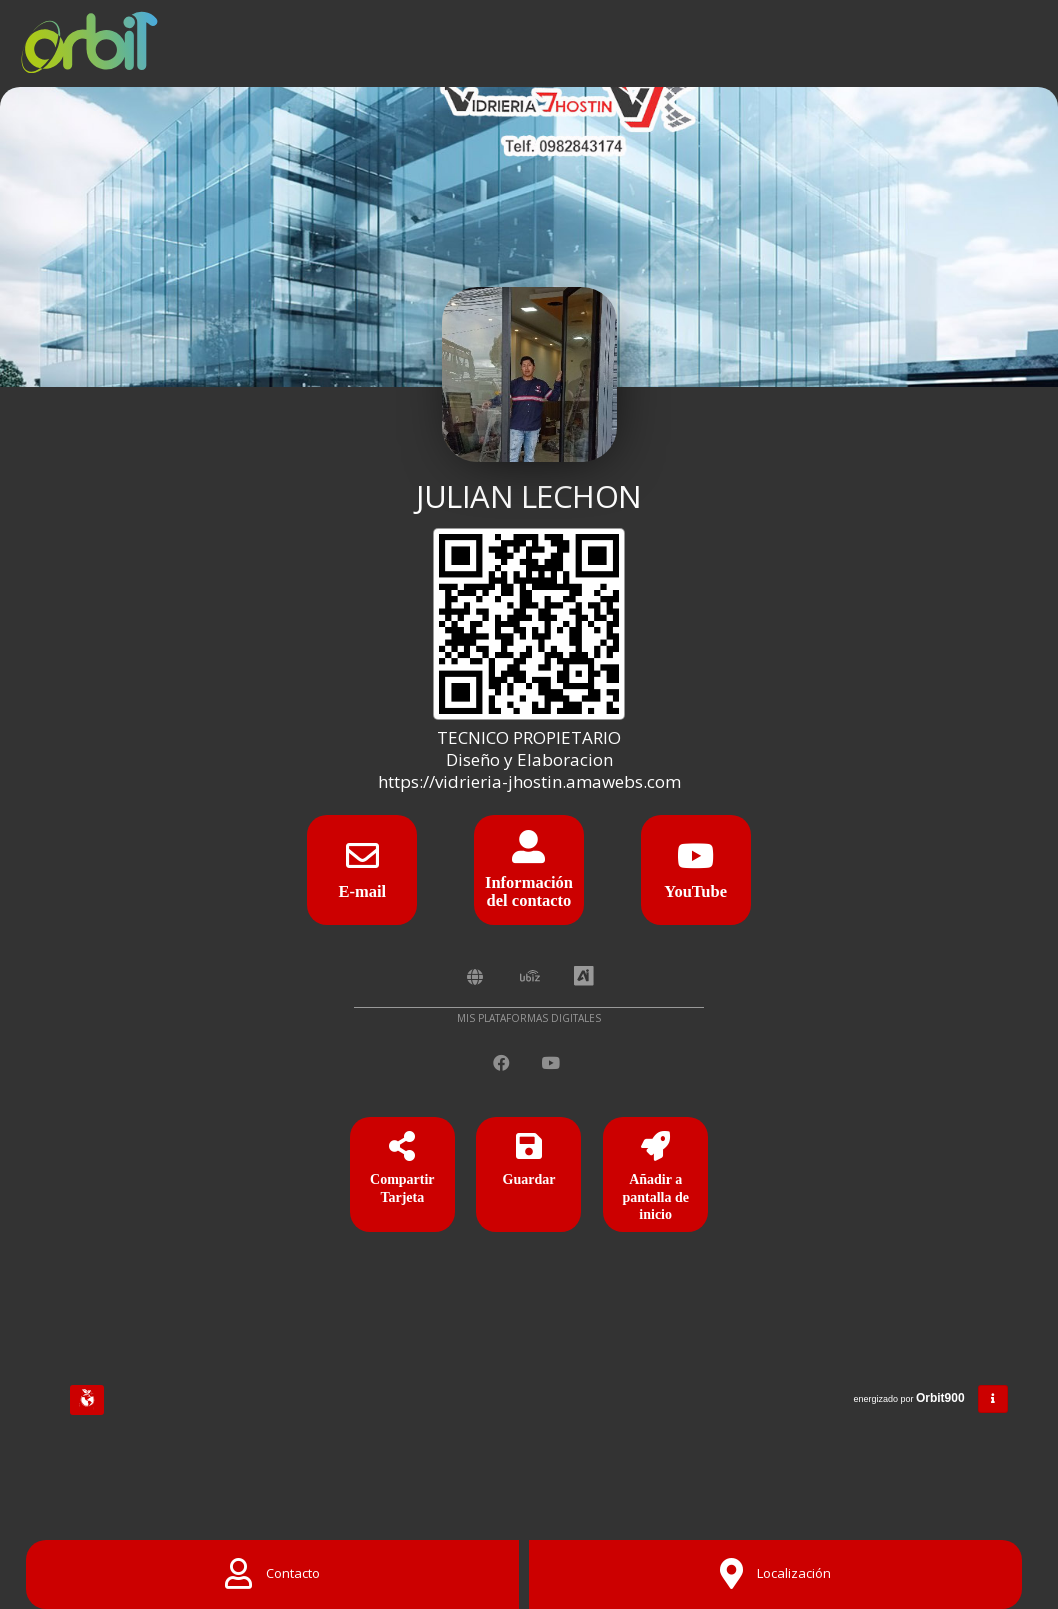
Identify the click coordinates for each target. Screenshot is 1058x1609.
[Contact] (272, 1574)
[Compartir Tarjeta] (402, 1178)
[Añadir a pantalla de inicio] (655, 1178)
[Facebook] (503, 1063)
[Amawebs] (475, 977)
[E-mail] (362, 862)
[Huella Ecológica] (87, 1400)
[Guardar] (528, 1178)
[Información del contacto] (529, 853)
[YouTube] (696, 862)
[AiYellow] (584, 977)
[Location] (775, 1574)
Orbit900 (942, 1398)
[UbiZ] (530, 977)
